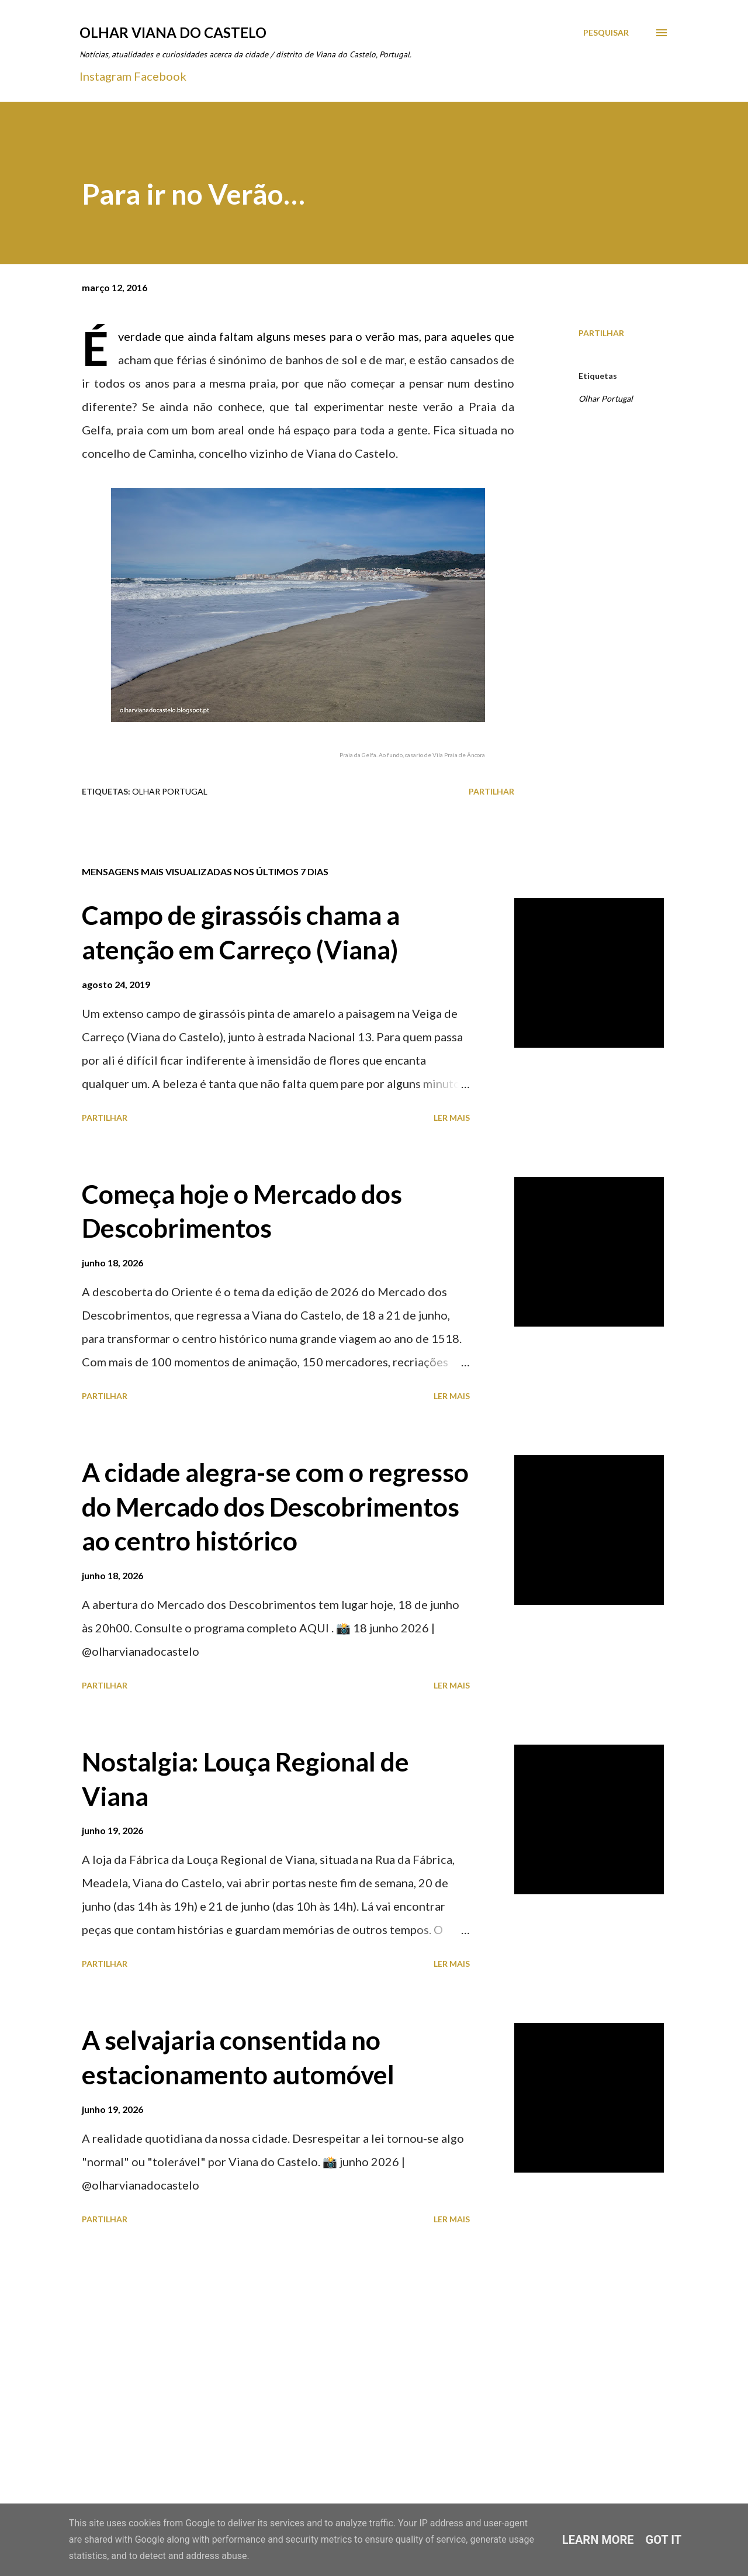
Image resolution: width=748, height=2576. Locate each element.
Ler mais (452, 1118)
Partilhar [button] (601, 333)
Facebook (160, 76)
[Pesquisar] (606, 33)
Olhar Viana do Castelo (172, 32)
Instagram (105, 76)
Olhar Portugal (606, 398)
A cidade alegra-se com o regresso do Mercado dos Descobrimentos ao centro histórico (275, 1506)
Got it (664, 2540)
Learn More (598, 2540)
